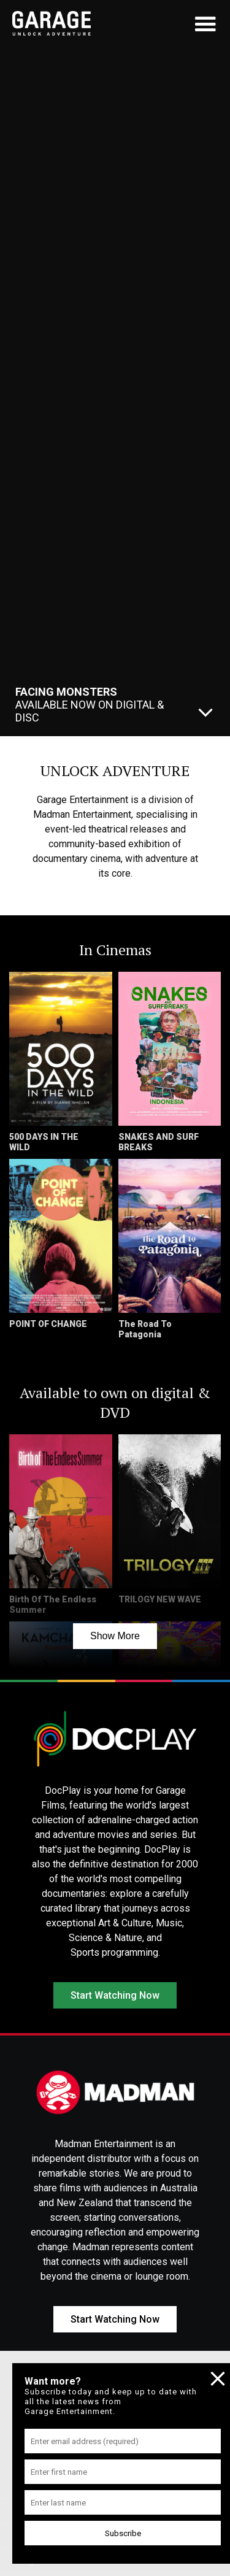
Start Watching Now (115, 1995)
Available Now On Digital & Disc (89, 704)
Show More (115, 1636)
